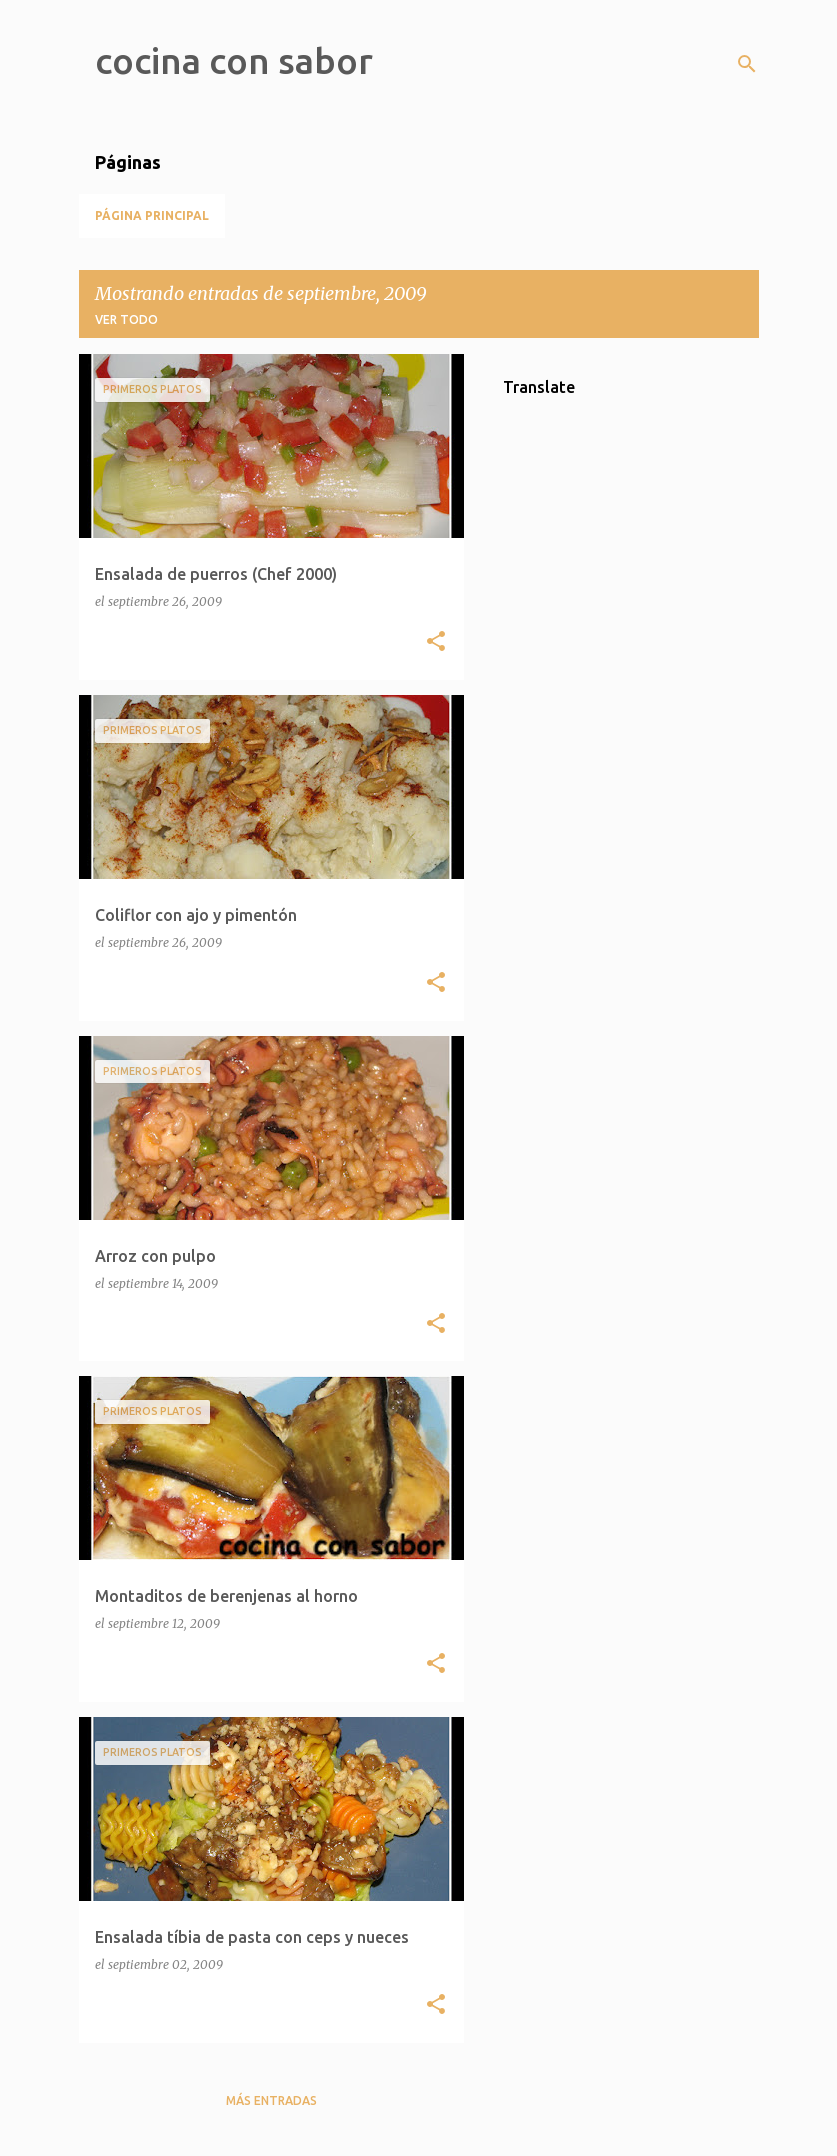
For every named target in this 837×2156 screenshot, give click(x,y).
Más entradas (271, 2100)
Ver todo (126, 319)
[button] (436, 642)
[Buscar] (747, 64)
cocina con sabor (234, 60)
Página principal (152, 215)
